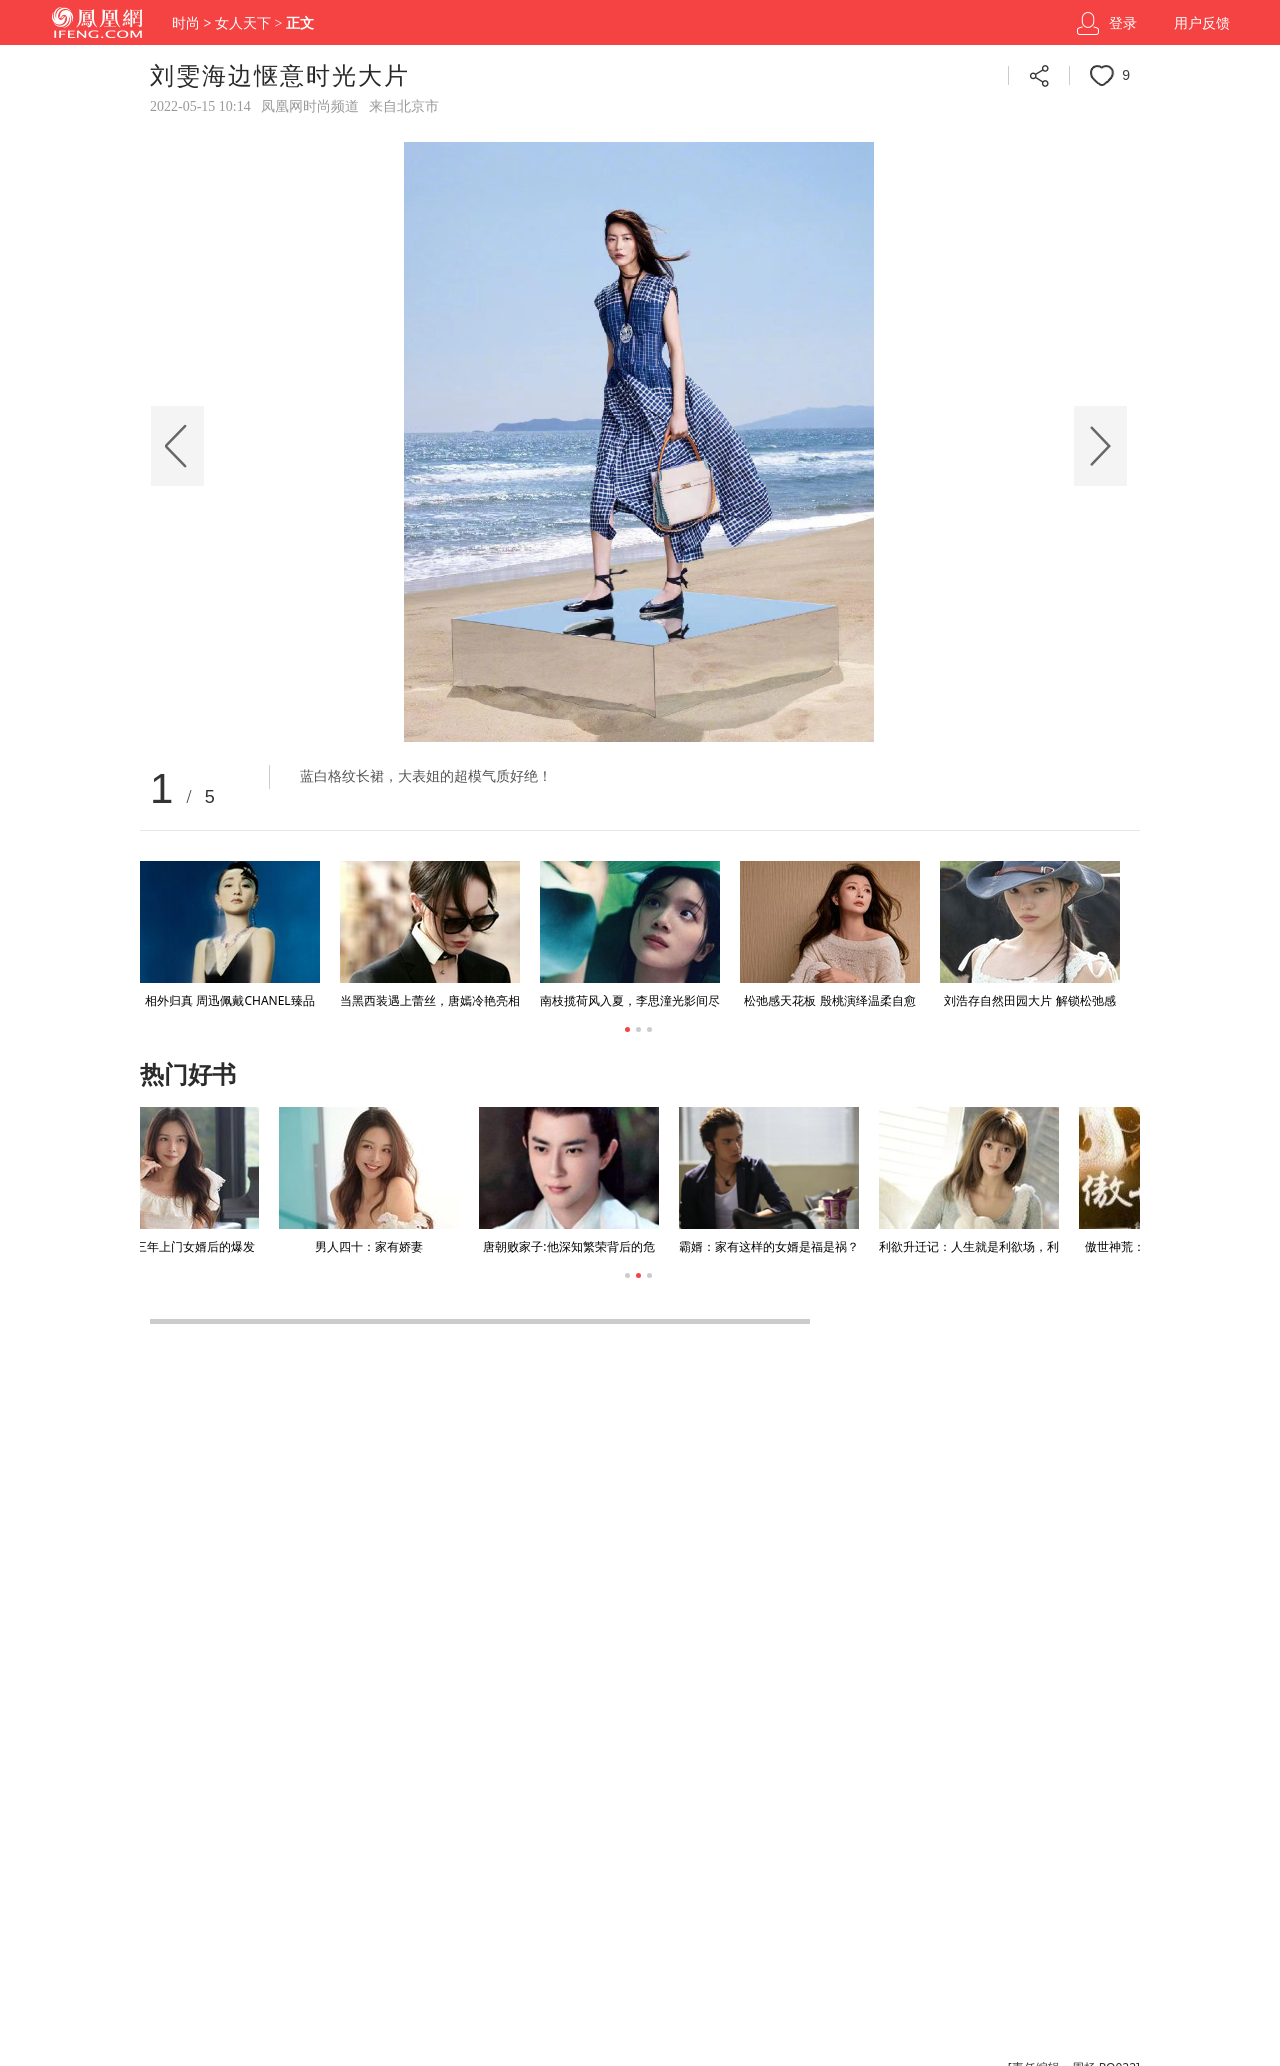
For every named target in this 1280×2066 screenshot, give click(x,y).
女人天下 (243, 23)
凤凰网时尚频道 (310, 106)
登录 (1123, 23)
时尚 (186, 23)
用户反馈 (1202, 23)
